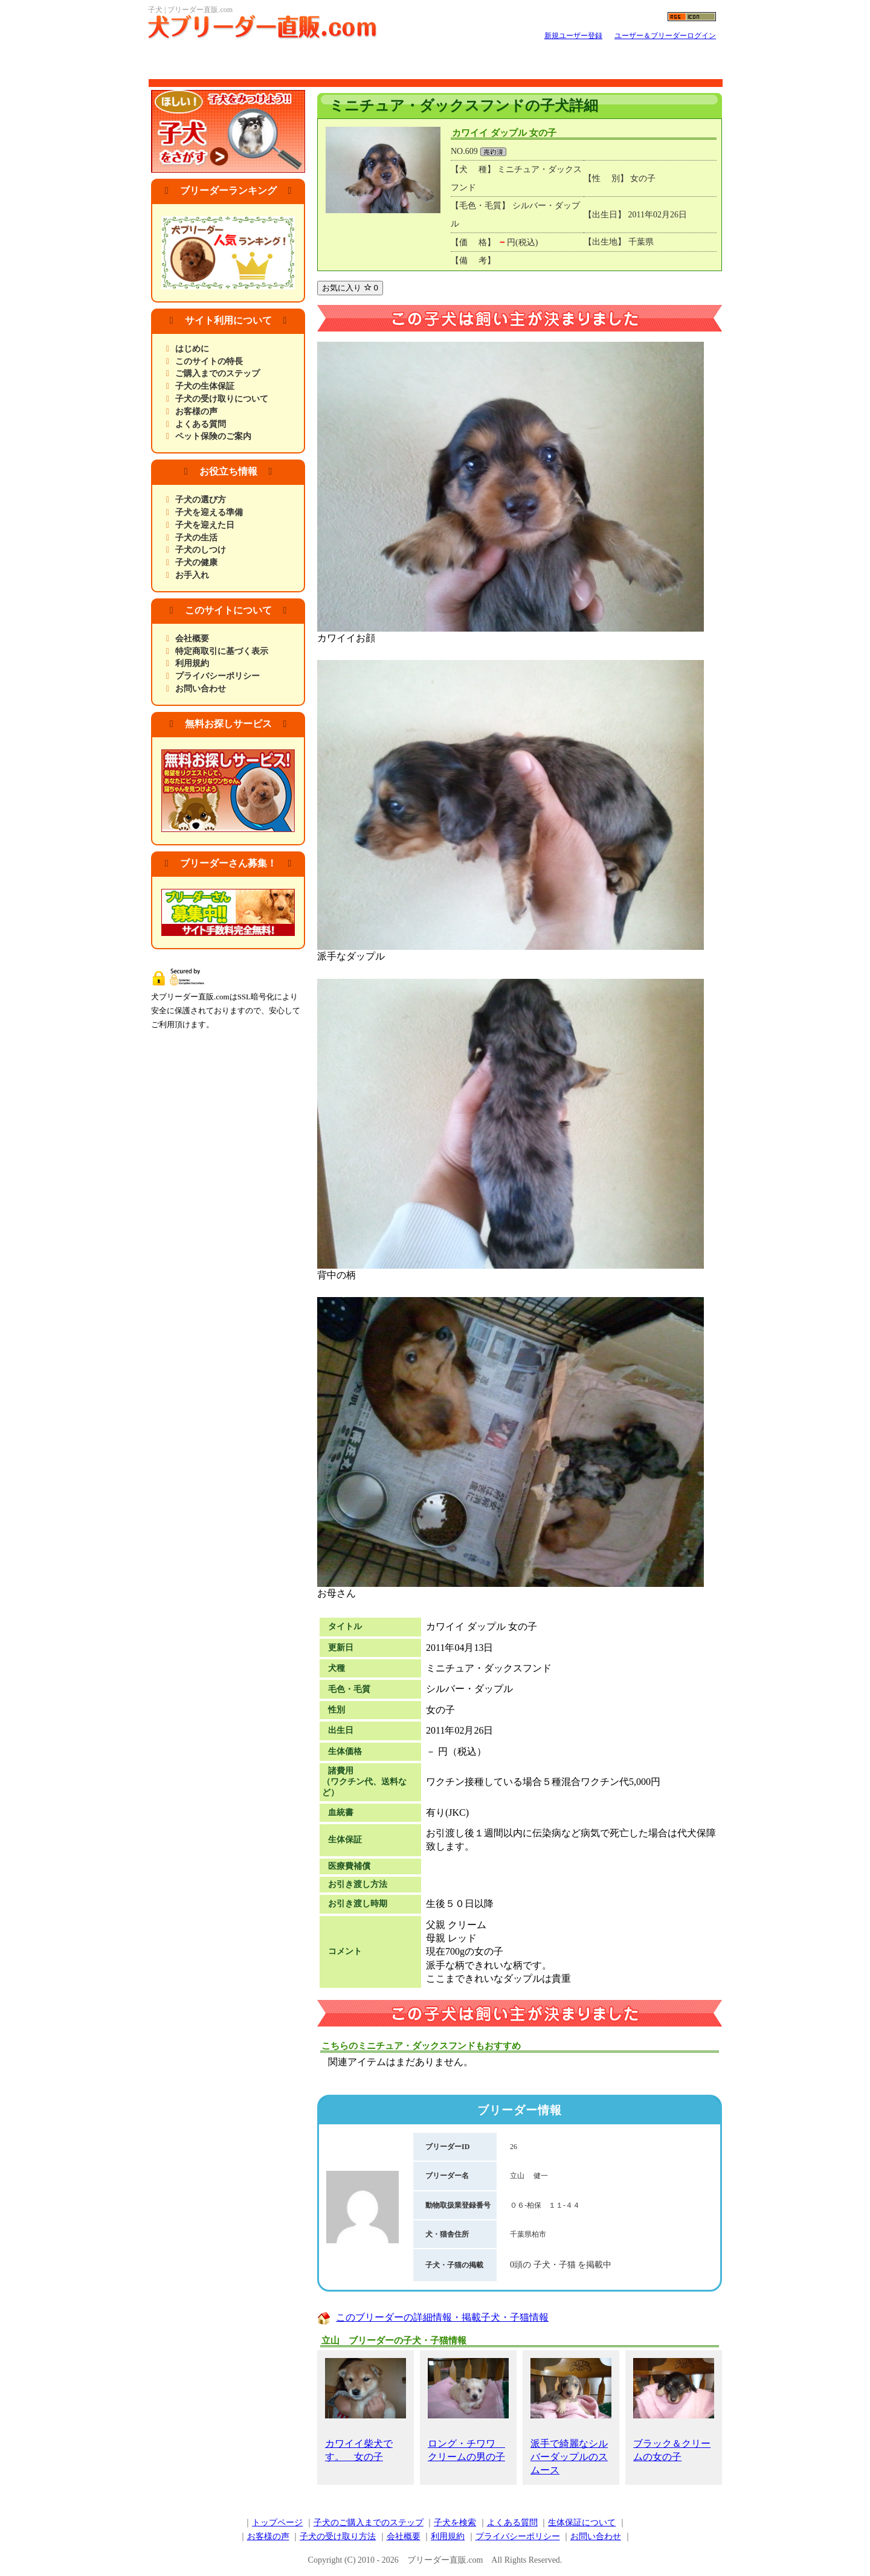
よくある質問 (200, 424)
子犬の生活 (196, 537)
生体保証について (582, 2522)
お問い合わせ (200, 688)
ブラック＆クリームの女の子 (673, 2410)
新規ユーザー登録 (573, 35)
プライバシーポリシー (217, 676)
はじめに (192, 348)
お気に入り (350, 287)
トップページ (277, 2522)
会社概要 (192, 638)
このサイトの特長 (209, 361)
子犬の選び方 (200, 499)
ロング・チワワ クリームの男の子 (468, 2410)
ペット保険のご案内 (213, 436)
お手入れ (192, 575)
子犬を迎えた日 (204, 525)
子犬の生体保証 (204, 386)
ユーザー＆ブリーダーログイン (665, 35)
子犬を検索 (455, 2522)
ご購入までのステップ (217, 373)
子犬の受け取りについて (221, 398)
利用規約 (192, 663)
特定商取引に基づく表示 (221, 651)
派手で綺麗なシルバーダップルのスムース (570, 2417)
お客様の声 (196, 411)
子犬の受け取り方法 (338, 2536)
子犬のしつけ (200, 549)
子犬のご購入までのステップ (369, 2522)
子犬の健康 (196, 562)
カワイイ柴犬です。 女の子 (365, 2410)
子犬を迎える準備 (209, 512)
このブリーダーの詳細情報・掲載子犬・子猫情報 (442, 2317)
